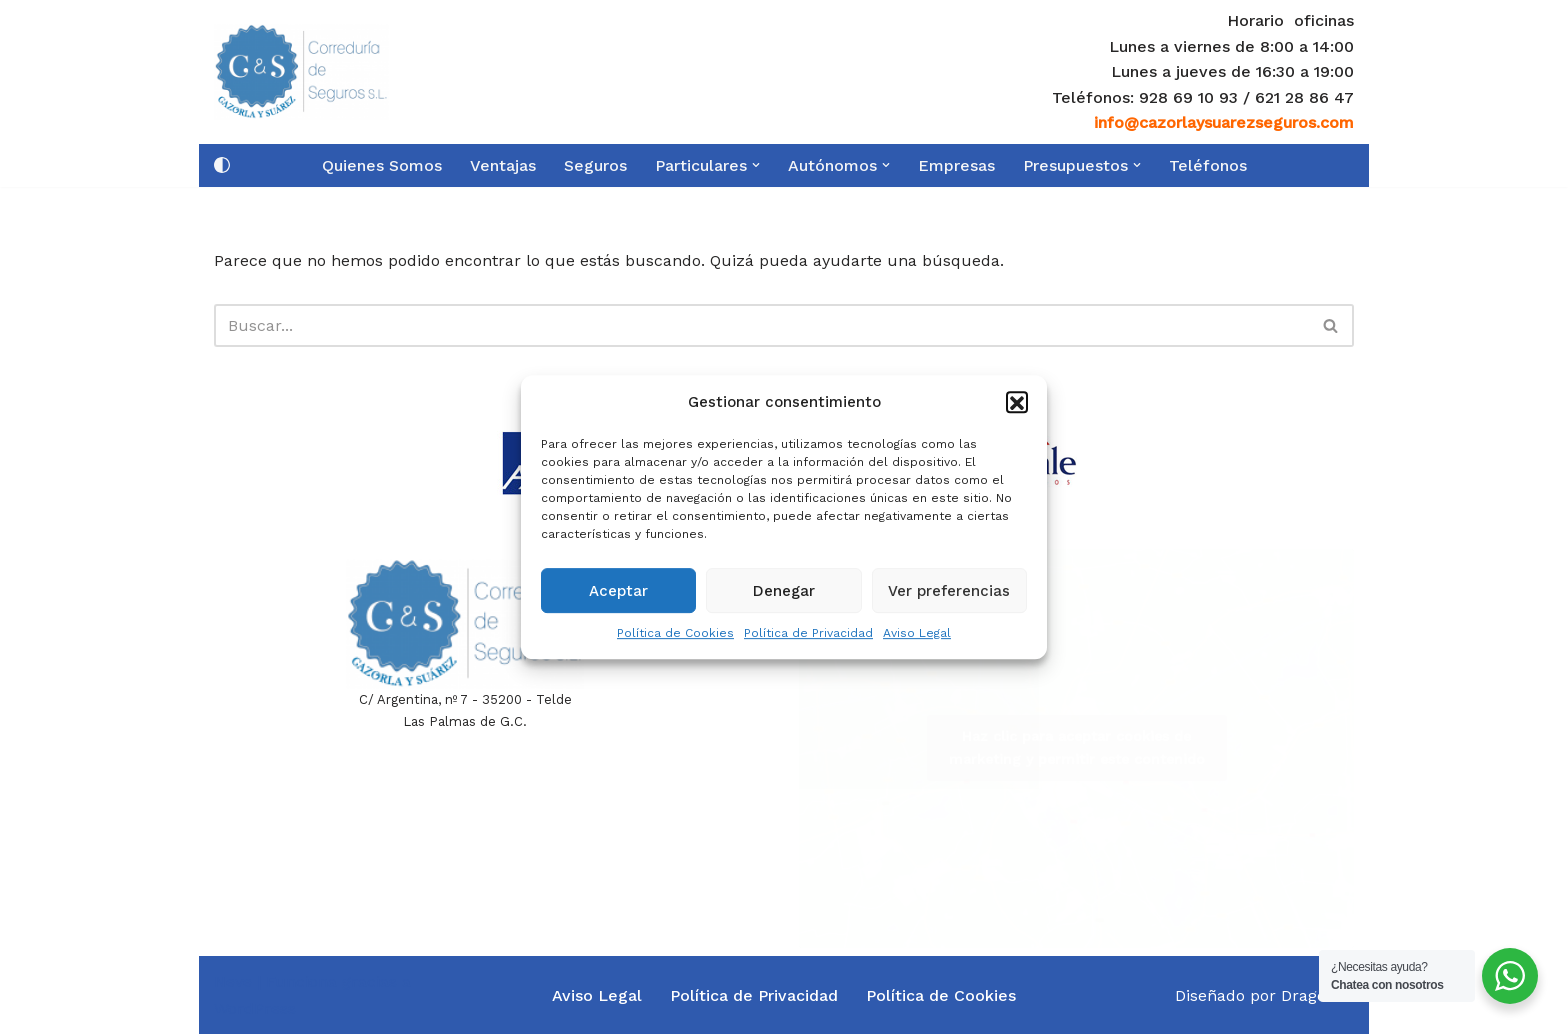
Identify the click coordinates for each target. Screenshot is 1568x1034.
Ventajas (503, 165)
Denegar (784, 600)
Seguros (595, 165)
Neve (233, 981)
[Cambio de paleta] (222, 165)
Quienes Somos (382, 165)
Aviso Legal (917, 642)
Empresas (956, 165)
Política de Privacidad (808, 642)
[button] (1017, 412)
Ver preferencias (949, 600)
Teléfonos (1208, 165)
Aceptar (618, 600)
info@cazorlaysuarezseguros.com (1224, 122)
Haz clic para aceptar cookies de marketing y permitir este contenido (1077, 747)
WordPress (255, 1008)
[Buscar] (761, 325)
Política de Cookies (675, 642)
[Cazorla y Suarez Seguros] (301, 71)
